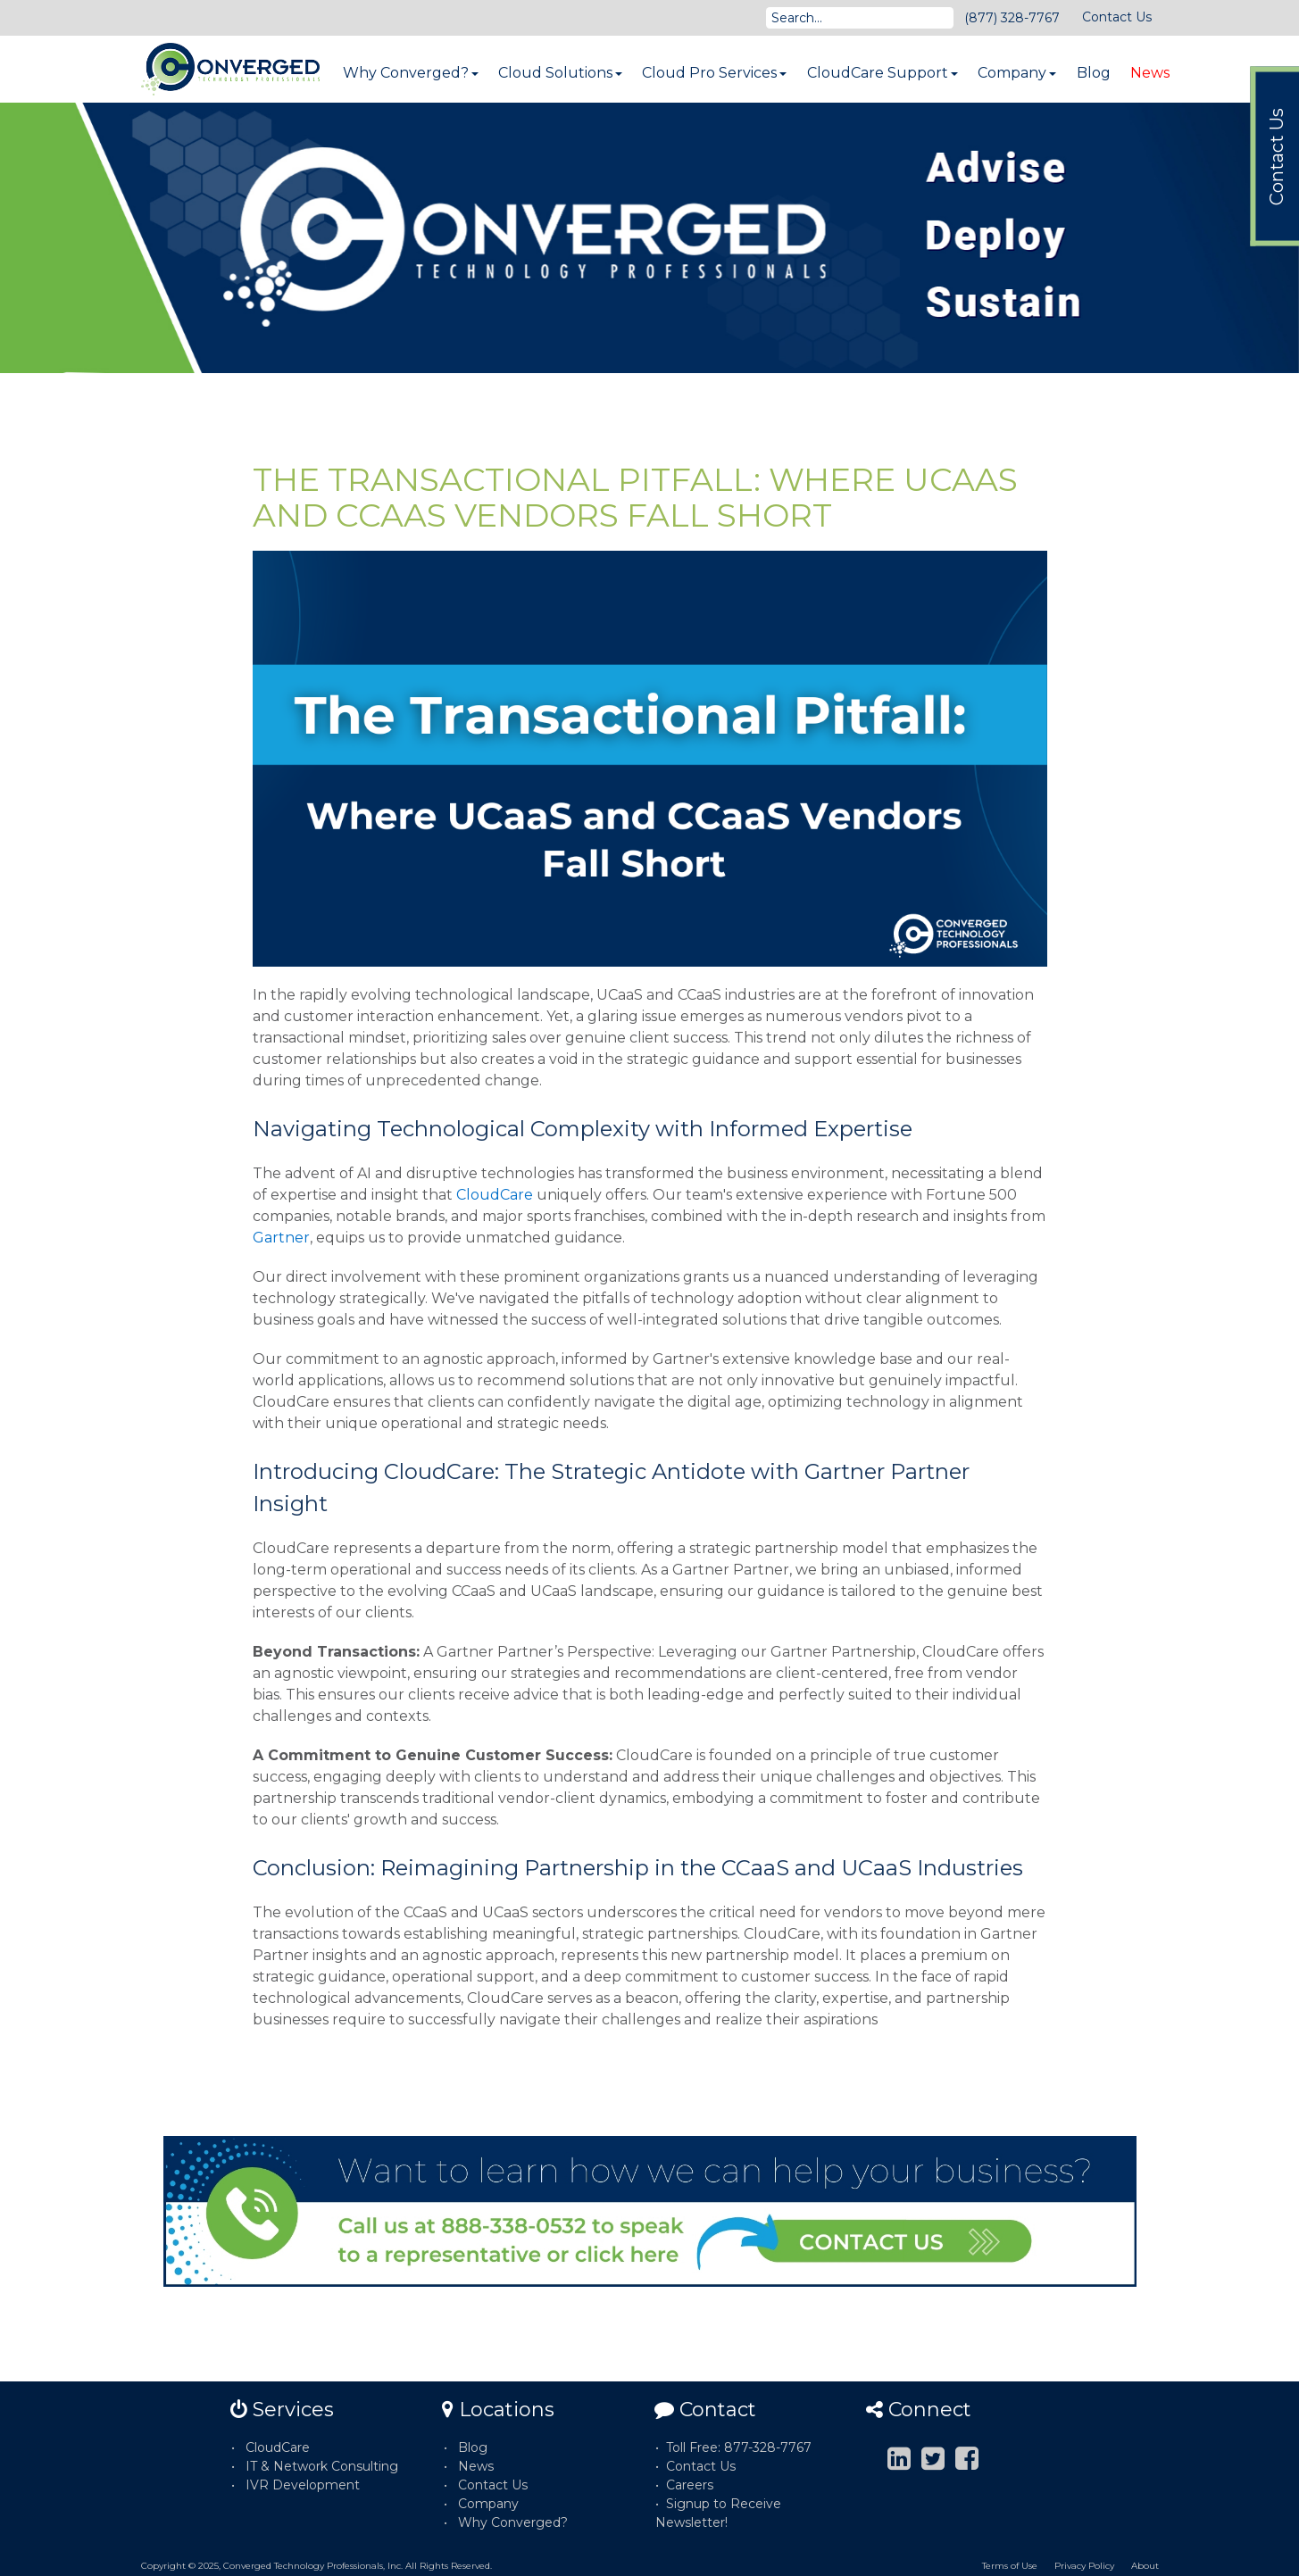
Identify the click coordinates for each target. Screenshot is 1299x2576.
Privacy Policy (1084, 2566)
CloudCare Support (882, 72)
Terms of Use (1009, 2566)
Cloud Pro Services (714, 72)
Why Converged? (411, 72)
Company (1017, 72)
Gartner (281, 1237)
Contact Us (1117, 17)
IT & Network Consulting (322, 2466)
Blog (1094, 72)
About (1145, 2566)
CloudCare (494, 1194)
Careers (689, 2485)
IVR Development (303, 2485)
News (1150, 72)
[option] (649, 238)
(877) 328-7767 (1012, 18)
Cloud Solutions (560, 72)
